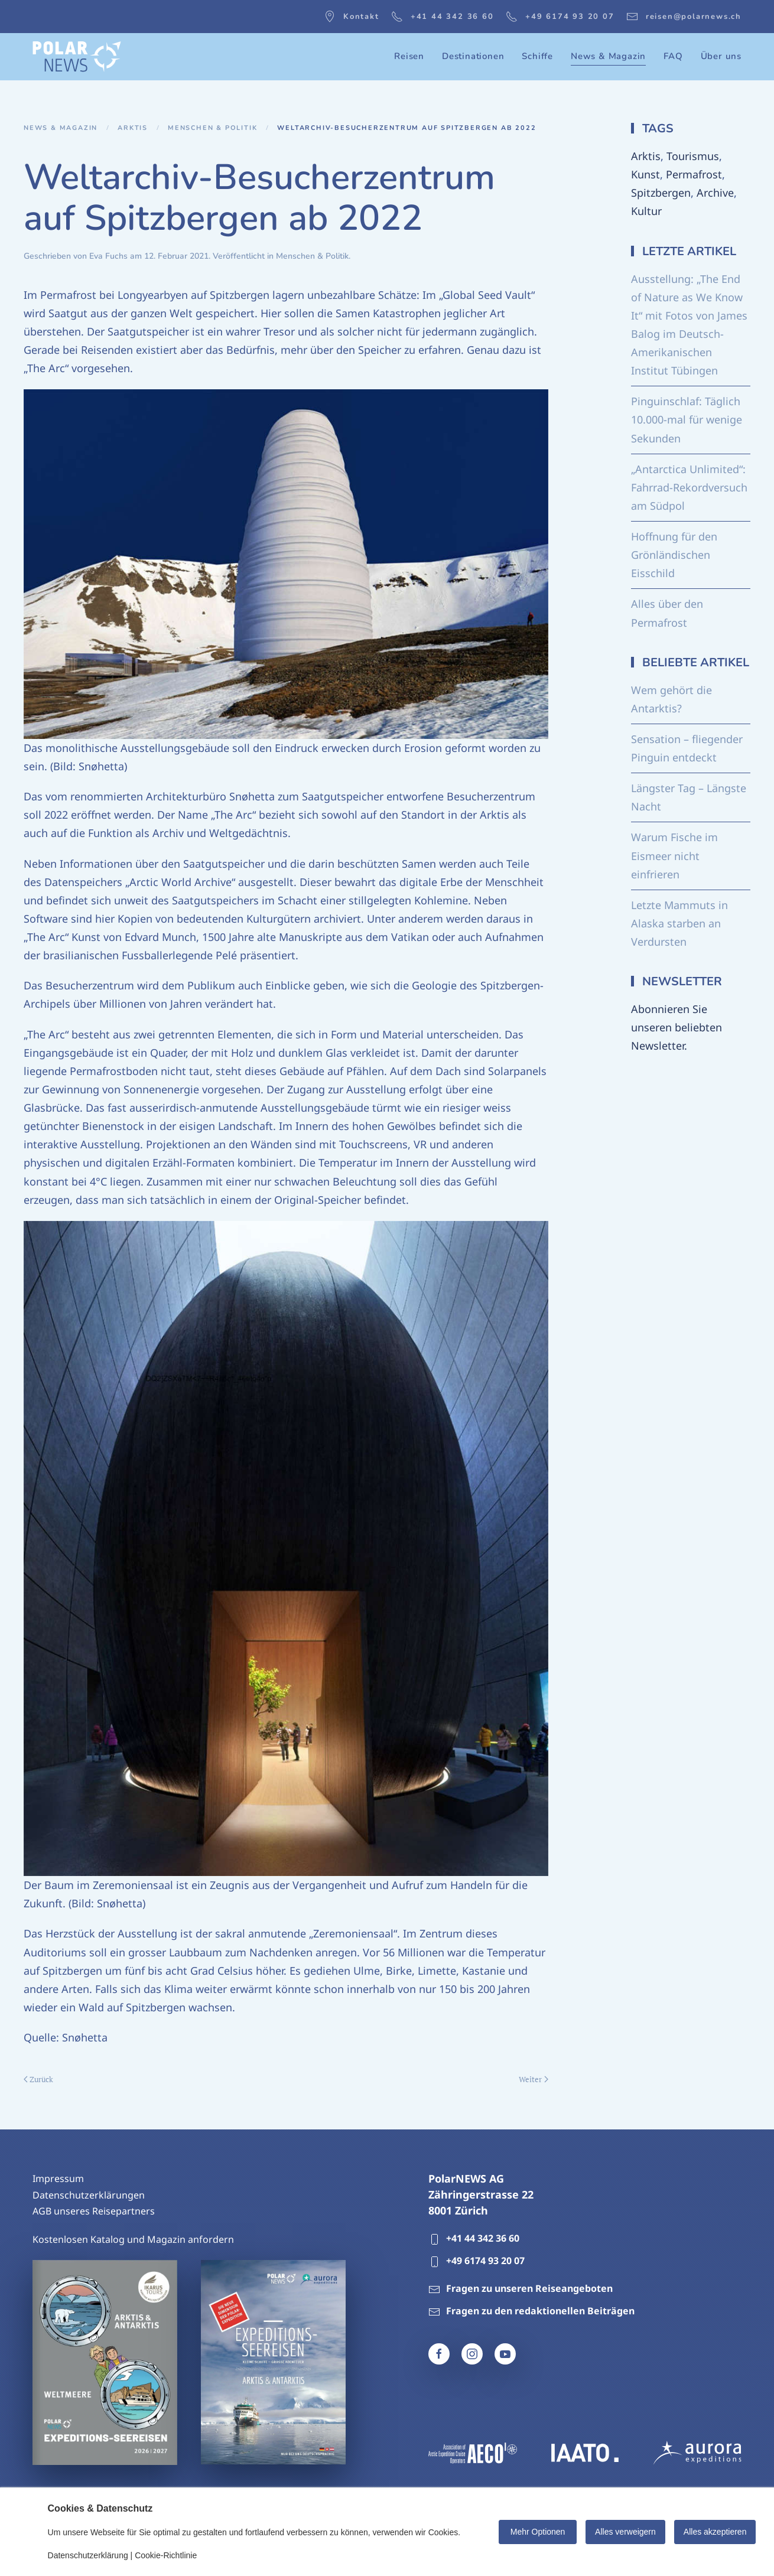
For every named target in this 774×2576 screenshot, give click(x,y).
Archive (715, 192)
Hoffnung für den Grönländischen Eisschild (674, 554)
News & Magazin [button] (608, 56)
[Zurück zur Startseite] (76, 56)
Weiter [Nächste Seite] (533, 2079)
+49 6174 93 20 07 (560, 16)
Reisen (409, 56)
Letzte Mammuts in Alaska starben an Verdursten (679, 923)
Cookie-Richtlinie (166, 2555)
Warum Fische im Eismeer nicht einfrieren (674, 855)
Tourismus (692, 156)
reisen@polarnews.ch (684, 16)
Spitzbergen (661, 192)
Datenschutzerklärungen (88, 2195)
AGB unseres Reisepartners (93, 2210)
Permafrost (694, 174)
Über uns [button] (721, 56)
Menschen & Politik (312, 256)
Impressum (58, 2178)
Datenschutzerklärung (88, 2555)
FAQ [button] (673, 56)
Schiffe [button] (537, 56)
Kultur (646, 211)
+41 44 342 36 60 (442, 16)
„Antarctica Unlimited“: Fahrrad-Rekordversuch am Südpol (689, 487)
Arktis (646, 156)
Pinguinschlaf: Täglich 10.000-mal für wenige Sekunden (686, 419)
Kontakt (351, 16)
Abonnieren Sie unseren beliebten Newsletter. (676, 1027)
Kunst (645, 174)
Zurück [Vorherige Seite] (38, 2079)
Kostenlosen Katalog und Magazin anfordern (133, 2239)
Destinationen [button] (473, 56)
